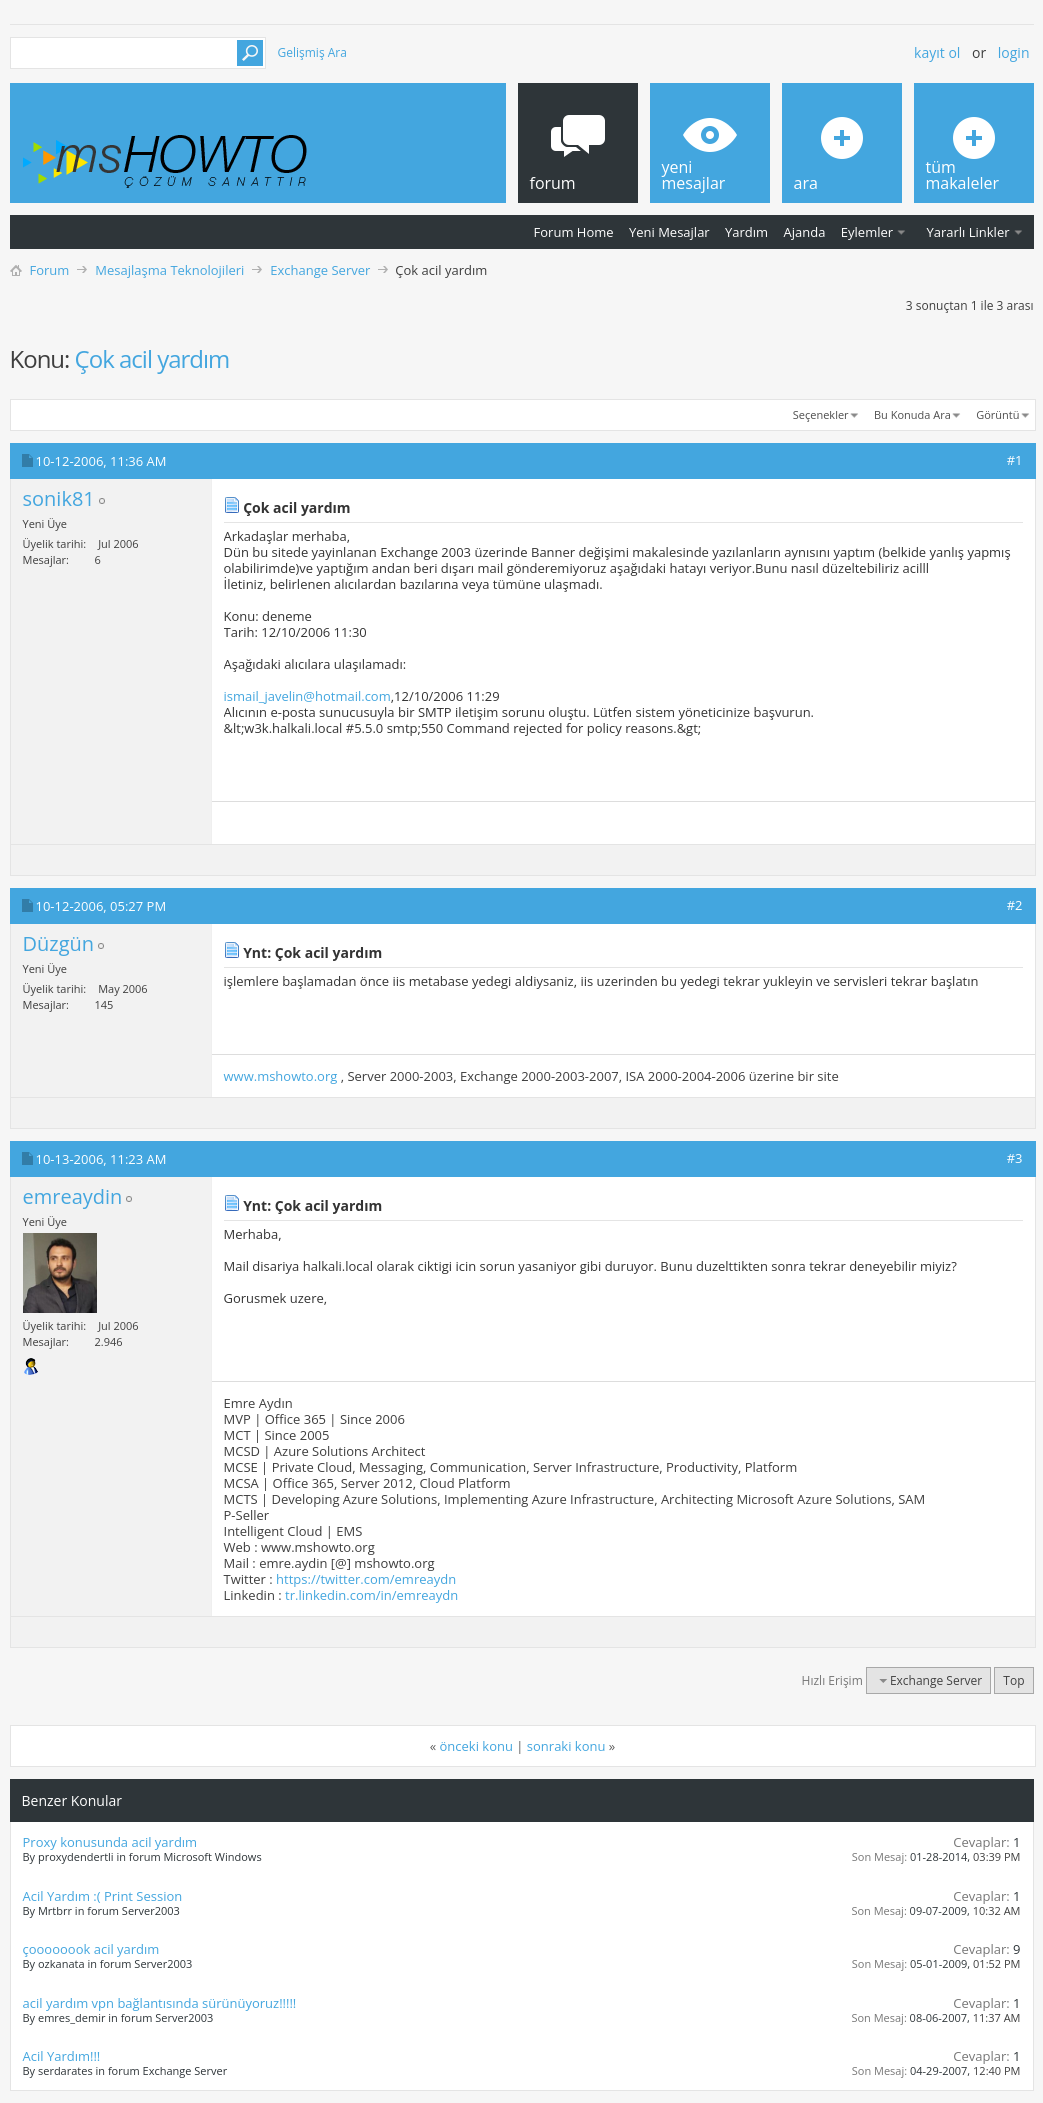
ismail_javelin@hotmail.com (307, 696)
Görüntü (997, 414)
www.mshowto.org (281, 1076)
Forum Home (574, 232)
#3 (1015, 1158)
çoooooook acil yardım (91, 1949)
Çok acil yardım (152, 358)
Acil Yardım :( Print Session (103, 1896)
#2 (1015, 905)
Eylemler (867, 232)
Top (1013, 1680)
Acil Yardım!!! (62, 2056)
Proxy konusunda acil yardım (110, 1842)
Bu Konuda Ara (912, 414)
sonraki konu (566, 1746)
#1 (1015, 460)
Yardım (746, 232)
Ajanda (805, 232)
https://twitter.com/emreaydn (366, 1579)
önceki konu (476, 1746)
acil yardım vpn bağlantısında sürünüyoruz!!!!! (160, 2003)
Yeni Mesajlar (669, 232)
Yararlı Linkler (967, 232)
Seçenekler (821, 414)
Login (1014, 52)
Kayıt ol (937, 52)
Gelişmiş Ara (312, 52)
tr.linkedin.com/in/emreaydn (371, 1595)
